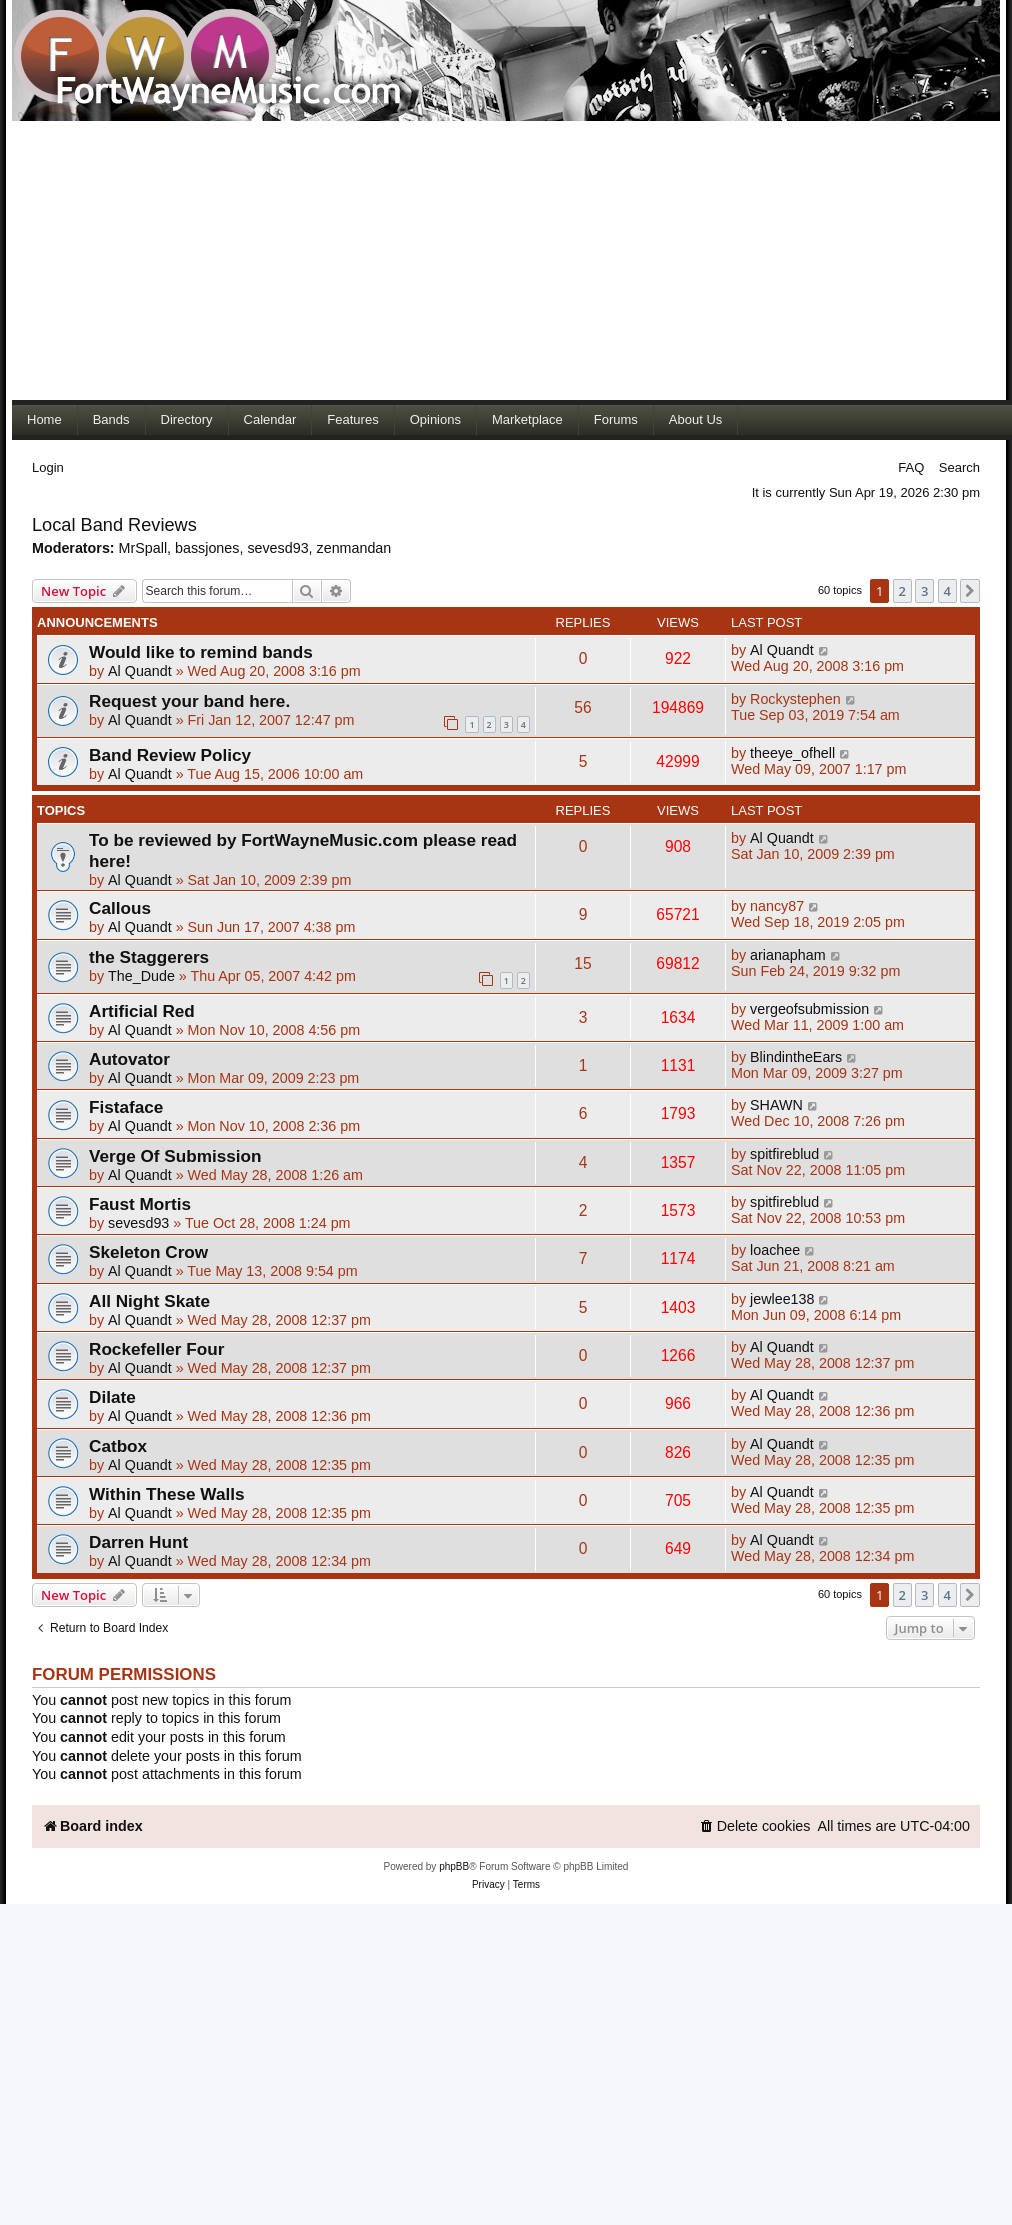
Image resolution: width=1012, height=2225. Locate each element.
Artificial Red (142, 1011)
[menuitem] (755, 1826)
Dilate (112, 1397)
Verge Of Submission (175, 1156)
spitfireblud (784, 1154)
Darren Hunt (138, 1542)
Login (48, 467)
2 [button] (902, 591)
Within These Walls (167, 1494)
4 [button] (947, 591)
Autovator (129, 1059)
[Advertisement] (384, 260)
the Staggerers (149, 957)
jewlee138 (782, 1299)
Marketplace (527, 419)
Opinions (435, 419)
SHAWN (776, 1105)
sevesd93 (277, 548)
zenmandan (354, 548)
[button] (970, 591)
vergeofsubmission (809, 1009)
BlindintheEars (796, 1057)
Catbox (118, 1446)
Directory (187, 419)
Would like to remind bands (201, 652)
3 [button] (924, 591)
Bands (111, 419)
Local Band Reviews (114, 525)
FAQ (911, 467)
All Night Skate (149, 1301)
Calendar (270, 419)
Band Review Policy (170, 755)
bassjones (207, 548)
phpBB (454, 1866)
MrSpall (143, 548)
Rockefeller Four (156, 1349)
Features (352, 419)
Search (959, 467)
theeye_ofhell (792, 753)
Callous (120, 908)
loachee (775, 1250)
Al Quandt (140, 671)
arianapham (788, 955)
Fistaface (126, 1107)
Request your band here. (189, 701)
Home (44, 419)
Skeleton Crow (148, 1252)
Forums (616, 419)
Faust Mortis (140, 1204)
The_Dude (141, 976)
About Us (695, 419)
